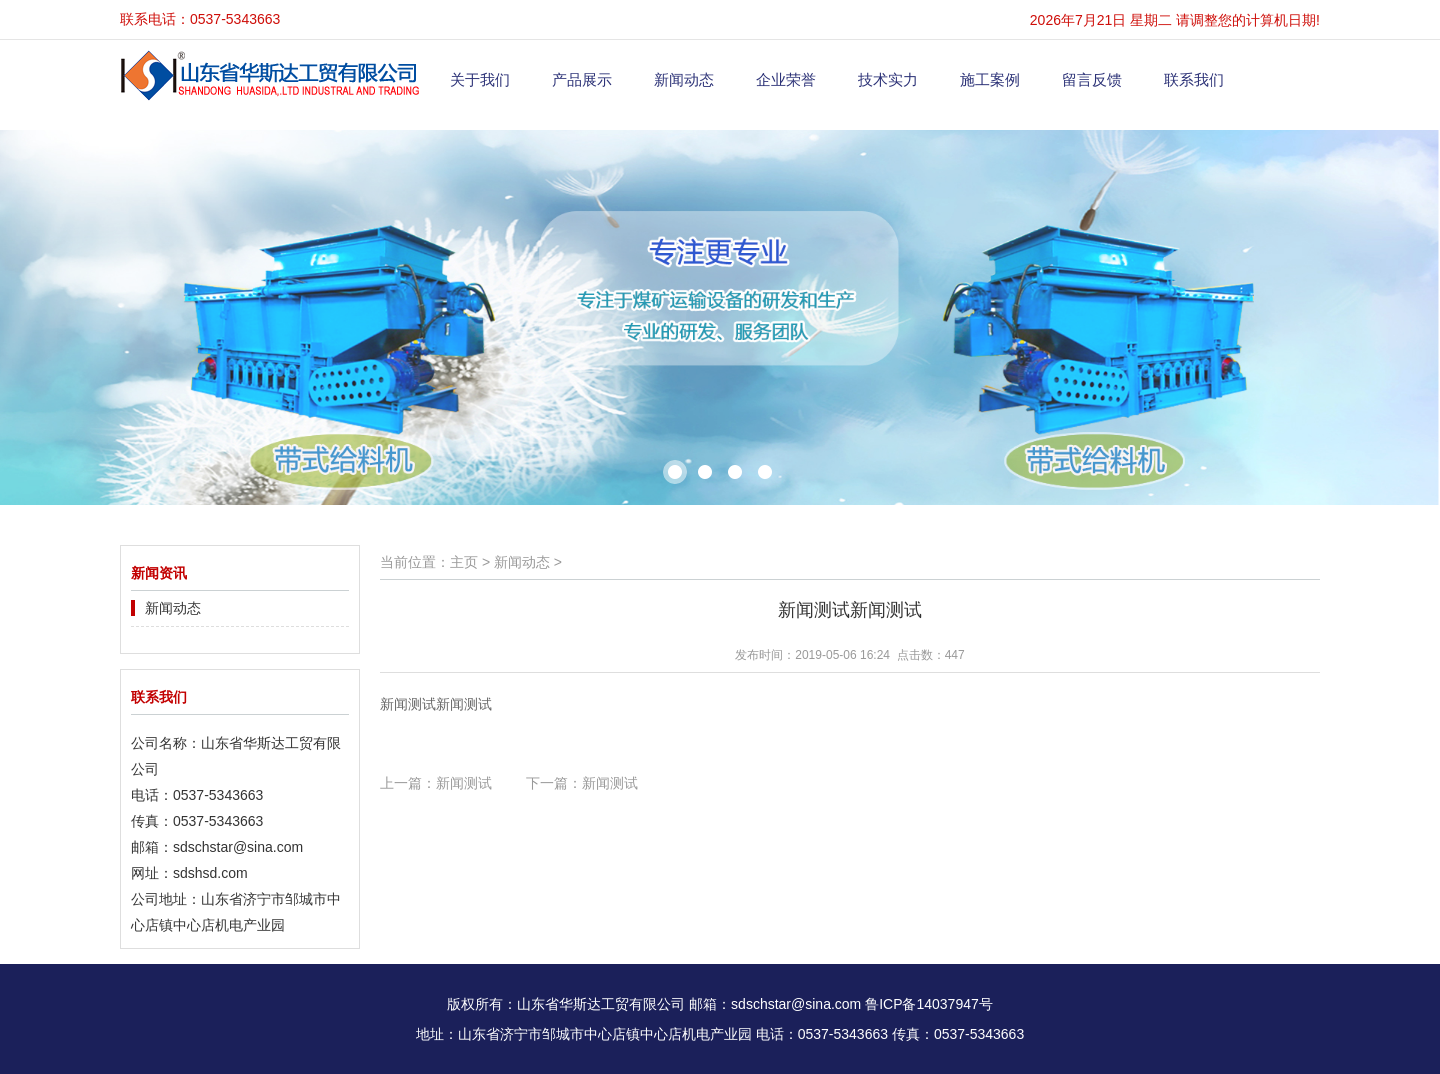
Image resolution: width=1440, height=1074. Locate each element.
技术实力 (888, 79)
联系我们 (1194, 79)
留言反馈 (1092, 79)
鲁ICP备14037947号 (929, 1004)
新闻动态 (684, 79)
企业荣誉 (786, 79)
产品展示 (582, 79)
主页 (464, 562)
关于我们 (480, 79)
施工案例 (990, 79)
